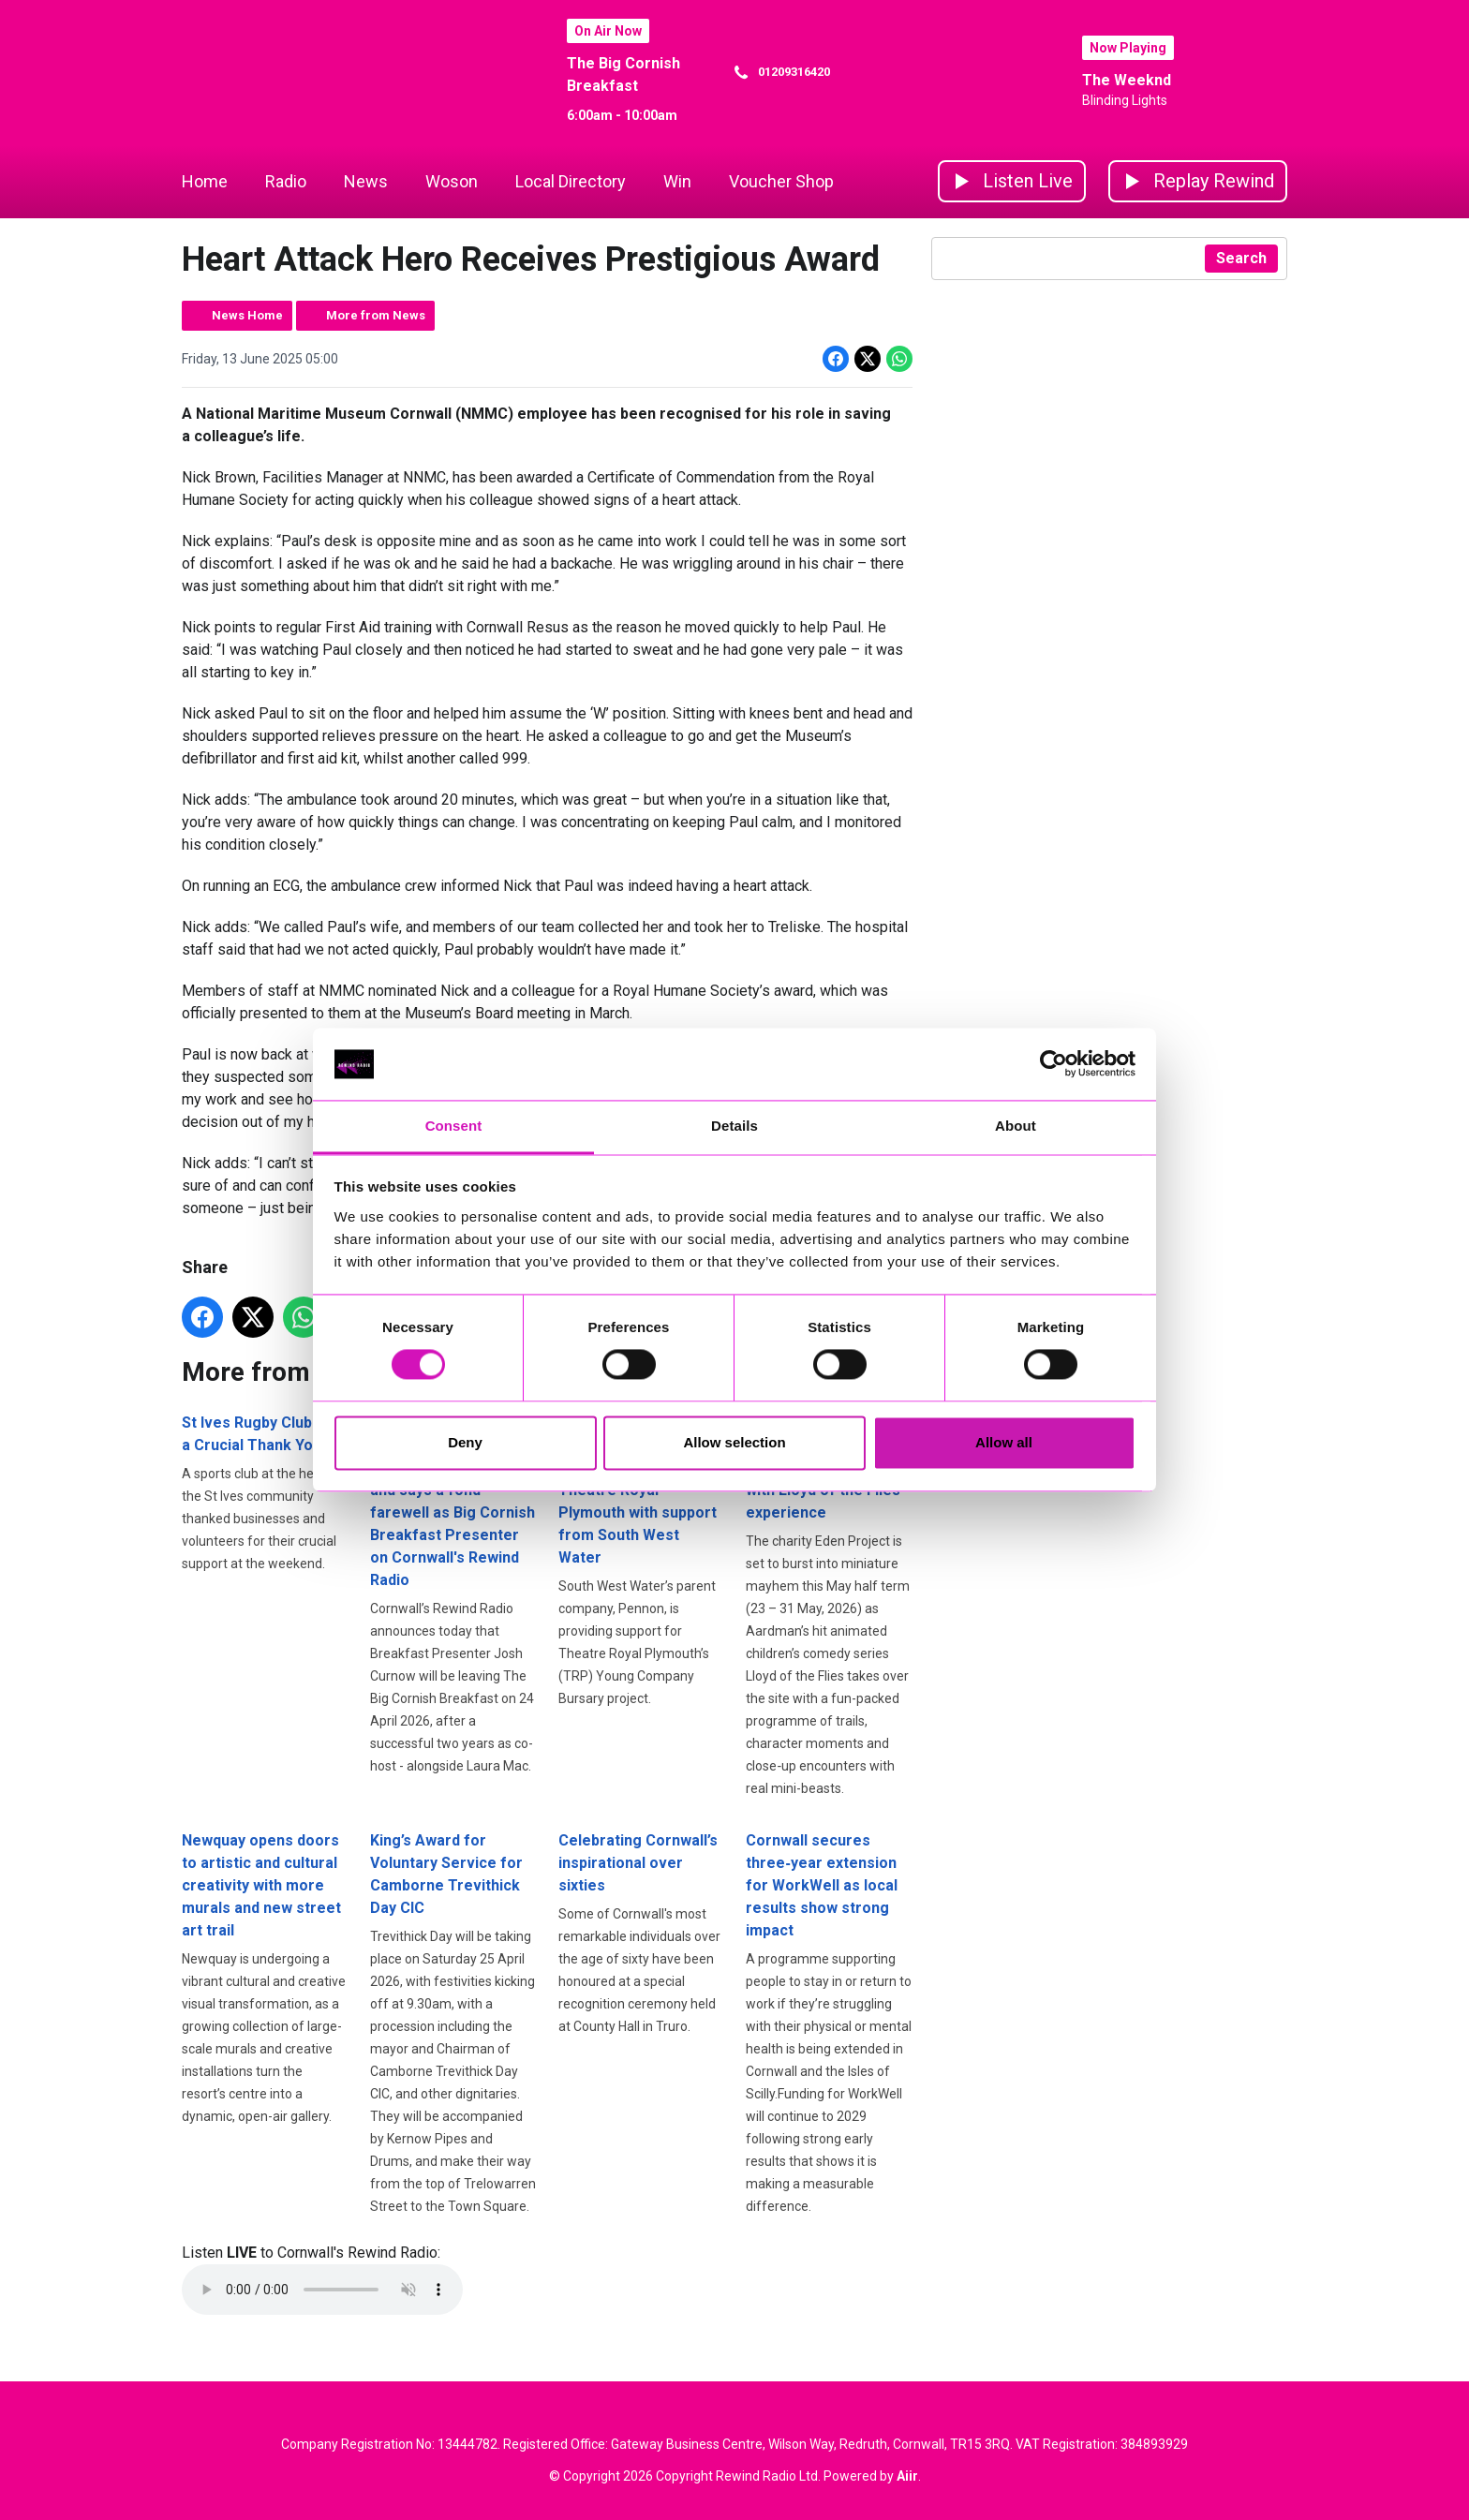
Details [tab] (734, 1126)
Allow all (1003, 1442)
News (366, 181)
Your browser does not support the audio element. (322, 2289)
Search (1241, 258)
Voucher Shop (781, 181)
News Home (247, 315)
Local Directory (570, 181)
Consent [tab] (453, 1126)
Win (677, 181)
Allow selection (734, 1442)
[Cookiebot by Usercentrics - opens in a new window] (1053, 1064)
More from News (375, 315)
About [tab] (1015, 1126)
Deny (465, 1442)
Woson (451, 181)
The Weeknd (1126, 80)
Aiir (907, 2475)
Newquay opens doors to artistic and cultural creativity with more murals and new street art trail (261, 1885)
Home (205, 181)
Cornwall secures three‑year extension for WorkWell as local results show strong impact (822, 1885)
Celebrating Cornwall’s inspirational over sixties (638, 1862)
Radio (285, 181)
